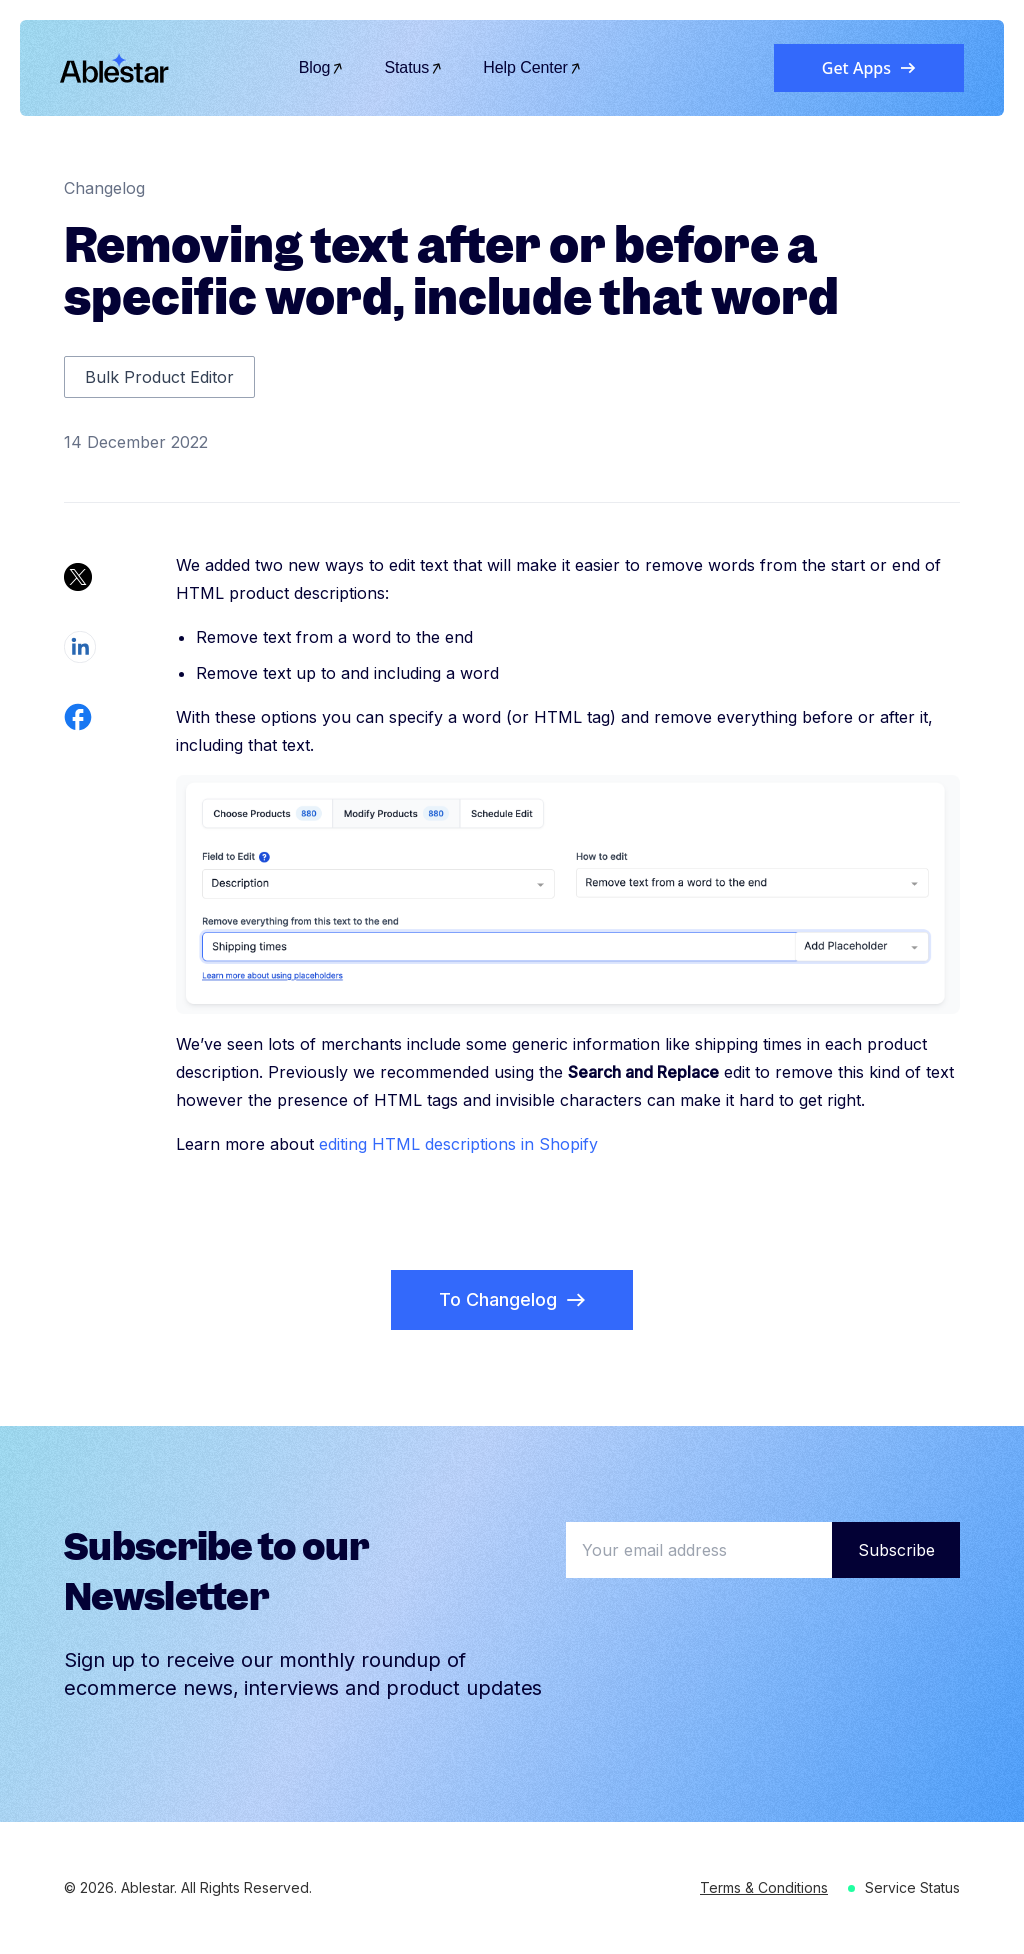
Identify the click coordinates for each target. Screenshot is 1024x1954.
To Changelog (512, 1299)
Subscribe (896, 1550)
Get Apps (869, 68)
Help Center (532, 67)
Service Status (912, 1887)
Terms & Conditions (764, 1887)
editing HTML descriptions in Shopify (458, 1144)
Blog (322, 67)
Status (413, 67)
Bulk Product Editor (159, 377)
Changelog (104, 188)
